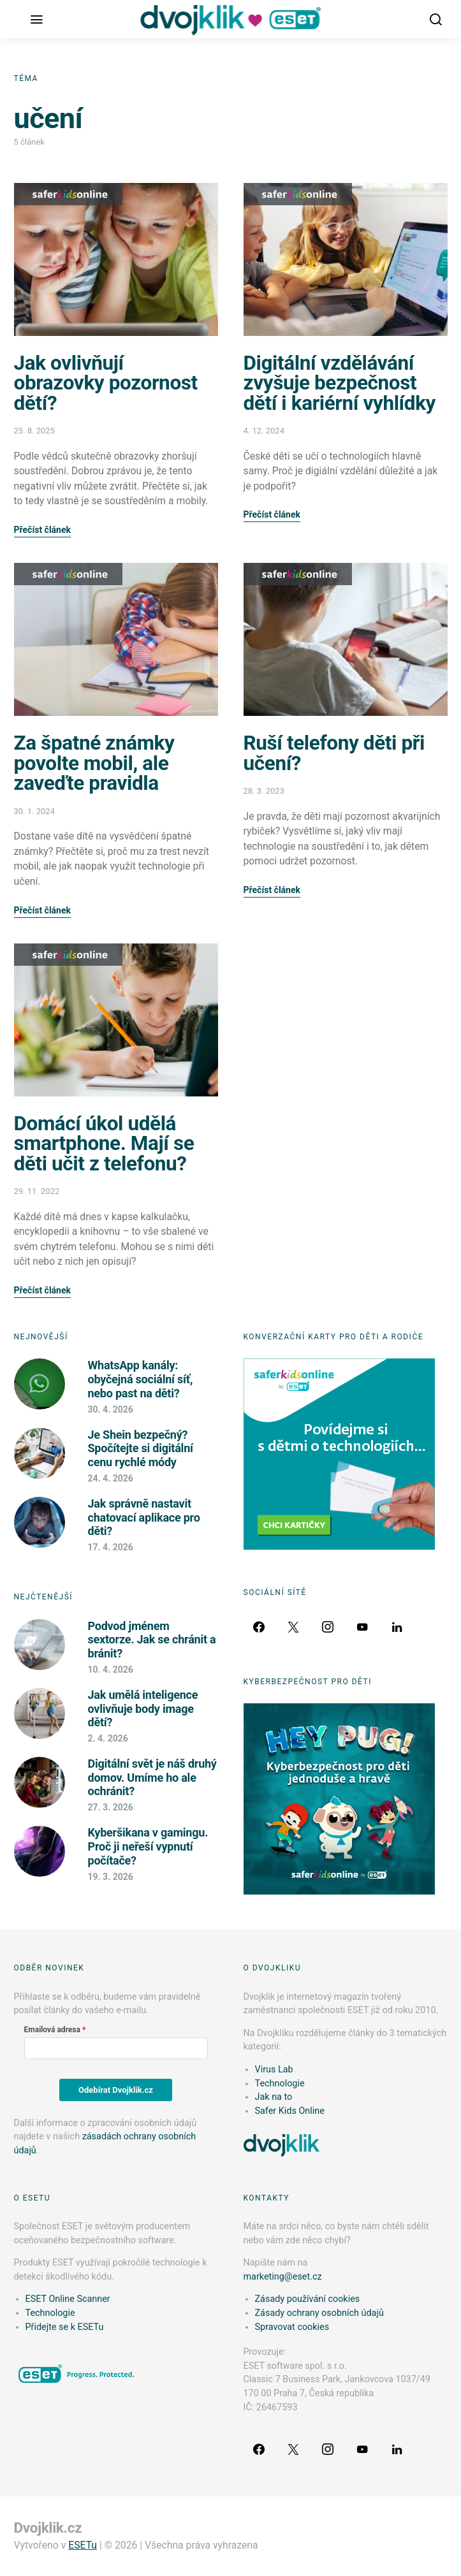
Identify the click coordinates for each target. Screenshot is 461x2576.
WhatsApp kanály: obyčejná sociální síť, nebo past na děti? (140, 1378)
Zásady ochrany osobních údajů (319, 2313)
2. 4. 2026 (108, 1738)
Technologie (280, 2083)
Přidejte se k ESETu (65, 2327)
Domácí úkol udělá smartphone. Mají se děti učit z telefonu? (104, 1143)
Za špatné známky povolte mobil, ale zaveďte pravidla (94, 763)
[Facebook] (259, 1627)
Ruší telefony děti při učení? (334, 753)
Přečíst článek (42, 530)
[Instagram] (328, 1627)
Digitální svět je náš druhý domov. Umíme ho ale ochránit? (152, 1777)
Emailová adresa (52, 2029)
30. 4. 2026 (110, 1409)
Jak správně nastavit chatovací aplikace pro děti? (144, 1517)
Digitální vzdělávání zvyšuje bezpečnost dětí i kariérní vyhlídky (340, 383)
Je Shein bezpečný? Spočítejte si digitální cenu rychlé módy (140, 1448)
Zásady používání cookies (307, 2299)
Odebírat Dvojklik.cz (115, 2090)
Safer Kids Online (68, 194)
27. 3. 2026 (110, 1807)
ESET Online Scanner (68, 2299)
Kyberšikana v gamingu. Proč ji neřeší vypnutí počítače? (148, 1846)
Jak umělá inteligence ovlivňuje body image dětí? (143, 1708)
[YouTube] (362, 1627)
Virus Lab (274, 2069)
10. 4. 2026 (110, 1669)
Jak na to (274, 2097)
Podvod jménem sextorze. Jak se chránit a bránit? (152, 1639)
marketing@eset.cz (283, 2276)
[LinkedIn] (396, 1627)
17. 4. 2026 (110, 1547)
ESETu (82, 2545)
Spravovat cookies (292, 2327)
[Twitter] (293, 1627)
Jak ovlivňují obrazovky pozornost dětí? (106, 383)
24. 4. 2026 (110, 1478)
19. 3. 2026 (110, 1877)
